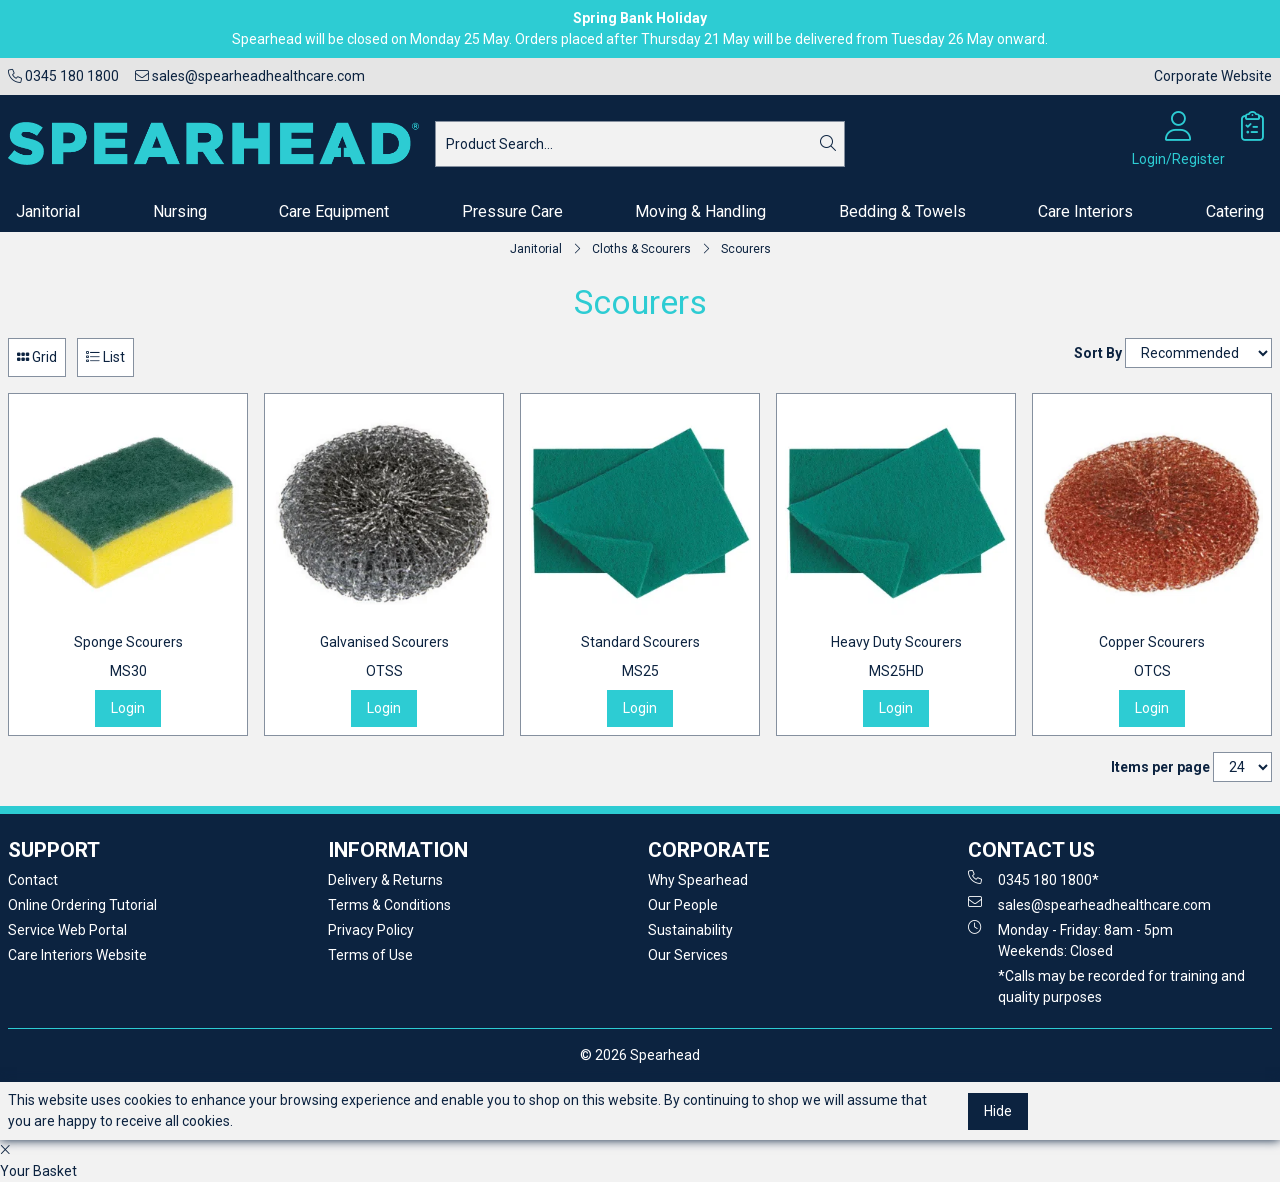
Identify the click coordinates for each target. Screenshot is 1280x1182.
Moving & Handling (700, 211)
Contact (33, 880)
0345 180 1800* (1033, 879)
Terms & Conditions (389, 905)
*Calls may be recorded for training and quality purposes (1121, 986)
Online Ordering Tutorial (82, 905)
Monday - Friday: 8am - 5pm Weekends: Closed (1070, 939)
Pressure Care (512, 211)
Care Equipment (334, 211)
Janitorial (48, 211)
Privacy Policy (371, 930)
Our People (683, 905)
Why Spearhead (698, 880)
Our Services (688, 955)
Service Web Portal (67, 930)
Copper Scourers (1152, 658)
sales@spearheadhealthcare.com (250, 76)
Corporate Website (1213, 76)
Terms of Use (370, 955)
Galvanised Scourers (384, 658)
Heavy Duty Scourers (896, 658)
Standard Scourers (640, 658)
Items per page (1160, 767)
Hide (998, 1111)
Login (128, 708)
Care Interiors (1085, 211)
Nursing (180, 211)
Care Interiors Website (77, 955)
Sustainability (690, 930)
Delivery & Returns (385, 880)
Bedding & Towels (902, 211)
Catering (1235, 211)
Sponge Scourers (128, 658)
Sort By (1098, 353)
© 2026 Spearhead (640, 1055)
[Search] (828, 144)
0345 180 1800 (63, 76)
